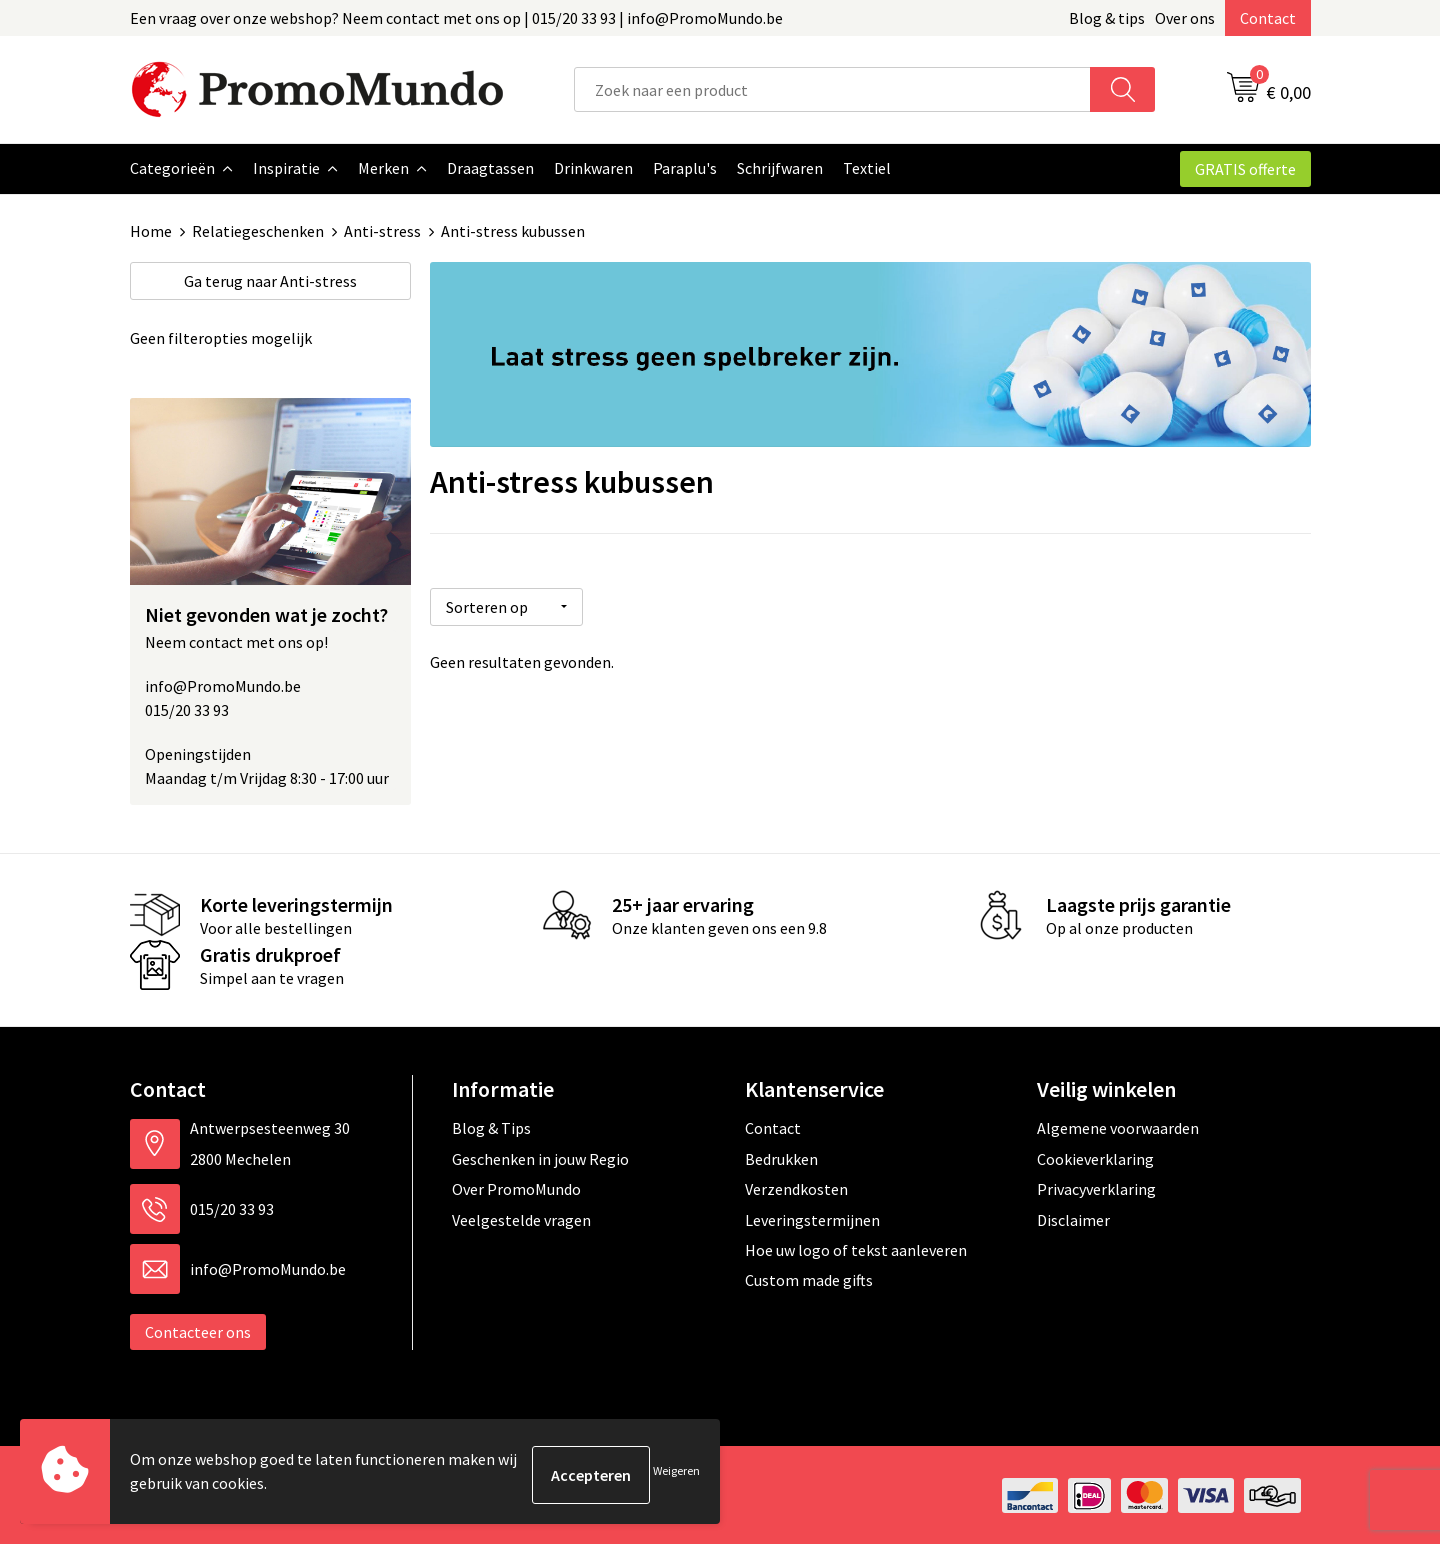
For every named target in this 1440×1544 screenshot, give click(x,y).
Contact (1268, 18)
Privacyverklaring (1096, 1188)
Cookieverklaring (1095, 1158)
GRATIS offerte (1245, 169)
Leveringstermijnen (812, 1219)
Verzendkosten (796, 1188)
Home (151, 231)
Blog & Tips (491, 1127)
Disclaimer (1073, 1219)
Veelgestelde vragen (521, 1219)
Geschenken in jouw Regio (540, 1158)
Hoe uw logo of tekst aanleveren (856, 1249)
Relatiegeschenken (258, 231)
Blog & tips (1107, 18)
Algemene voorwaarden (1118, 1127)
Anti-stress (382, 231)
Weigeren (676, 1474)
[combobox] (832, 89)
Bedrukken (781, 1158)
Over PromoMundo (516, 1188)
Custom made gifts (809, 1279)
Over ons (1185, 18)
